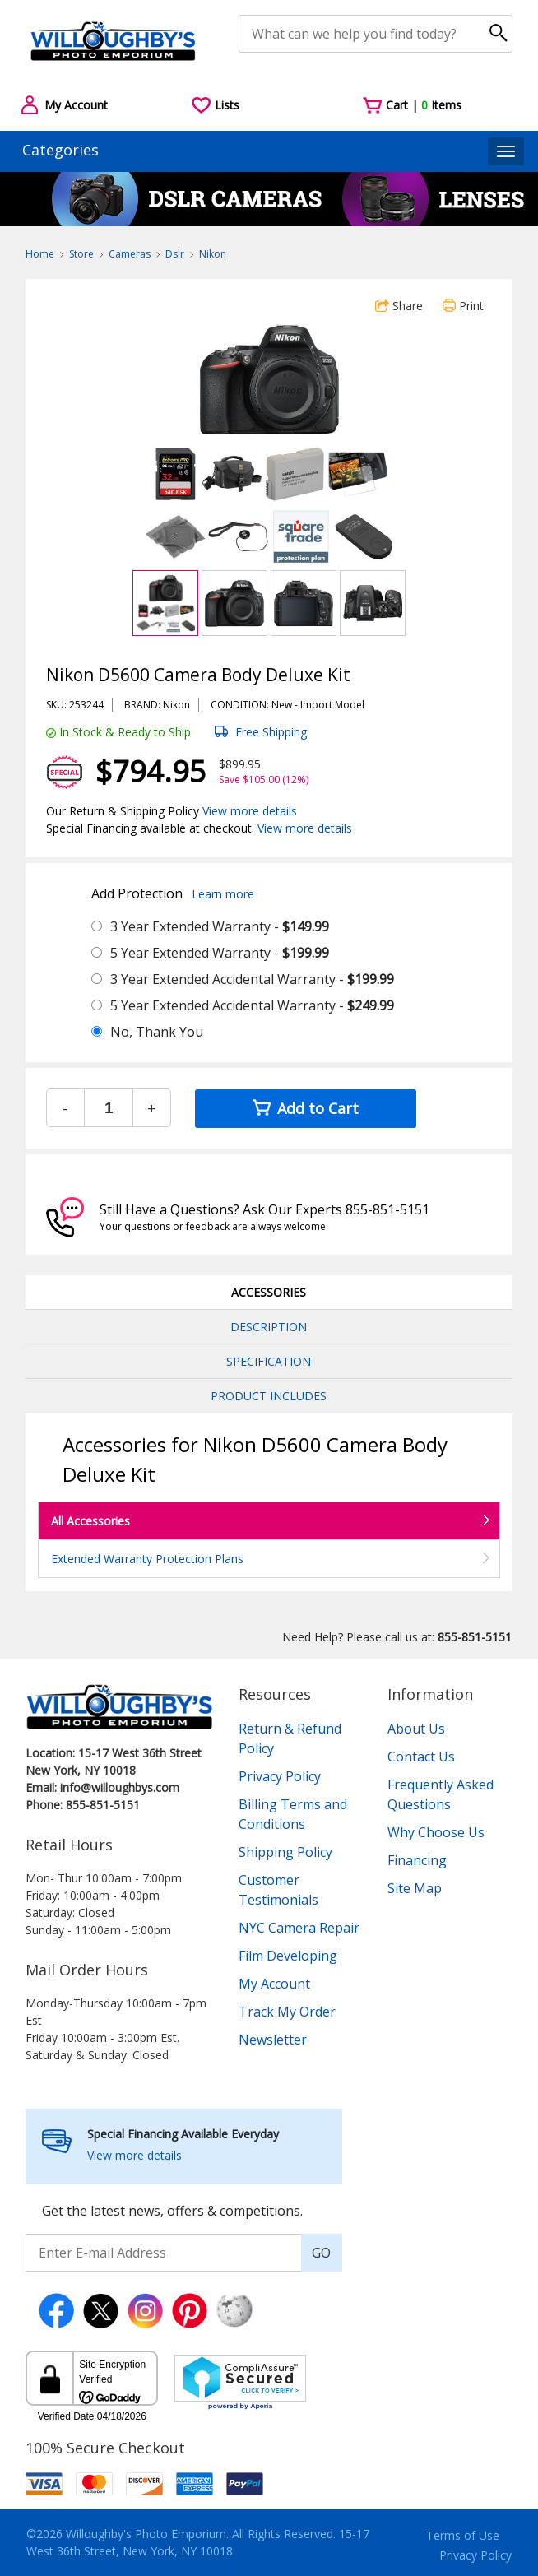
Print (463, 305)
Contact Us (421, 1757)
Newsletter (273, 2040)
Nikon (212, 254)
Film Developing (288, 1956)
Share (399, 305)
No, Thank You (156, 1032)
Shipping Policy (285, 1852)
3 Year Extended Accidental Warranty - (252, 979)
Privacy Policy (280, 1776)
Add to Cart (306, 1108)
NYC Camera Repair (299, 1928)
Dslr (174, 254)
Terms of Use (462, 2535)
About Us (416, 1729)
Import (316, 705)
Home (40, 254)
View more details (249, 811)
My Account (274, 1984)
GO (321, 2253)
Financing (417, 1860)
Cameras (130, 254)
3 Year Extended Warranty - (219, 926)
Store (81, 254)
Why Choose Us (436, 1832)
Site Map (414, 1888)
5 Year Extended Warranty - (219, 953)
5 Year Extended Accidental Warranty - (252, 1005)
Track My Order (287, 2012)
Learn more (223, 894)
